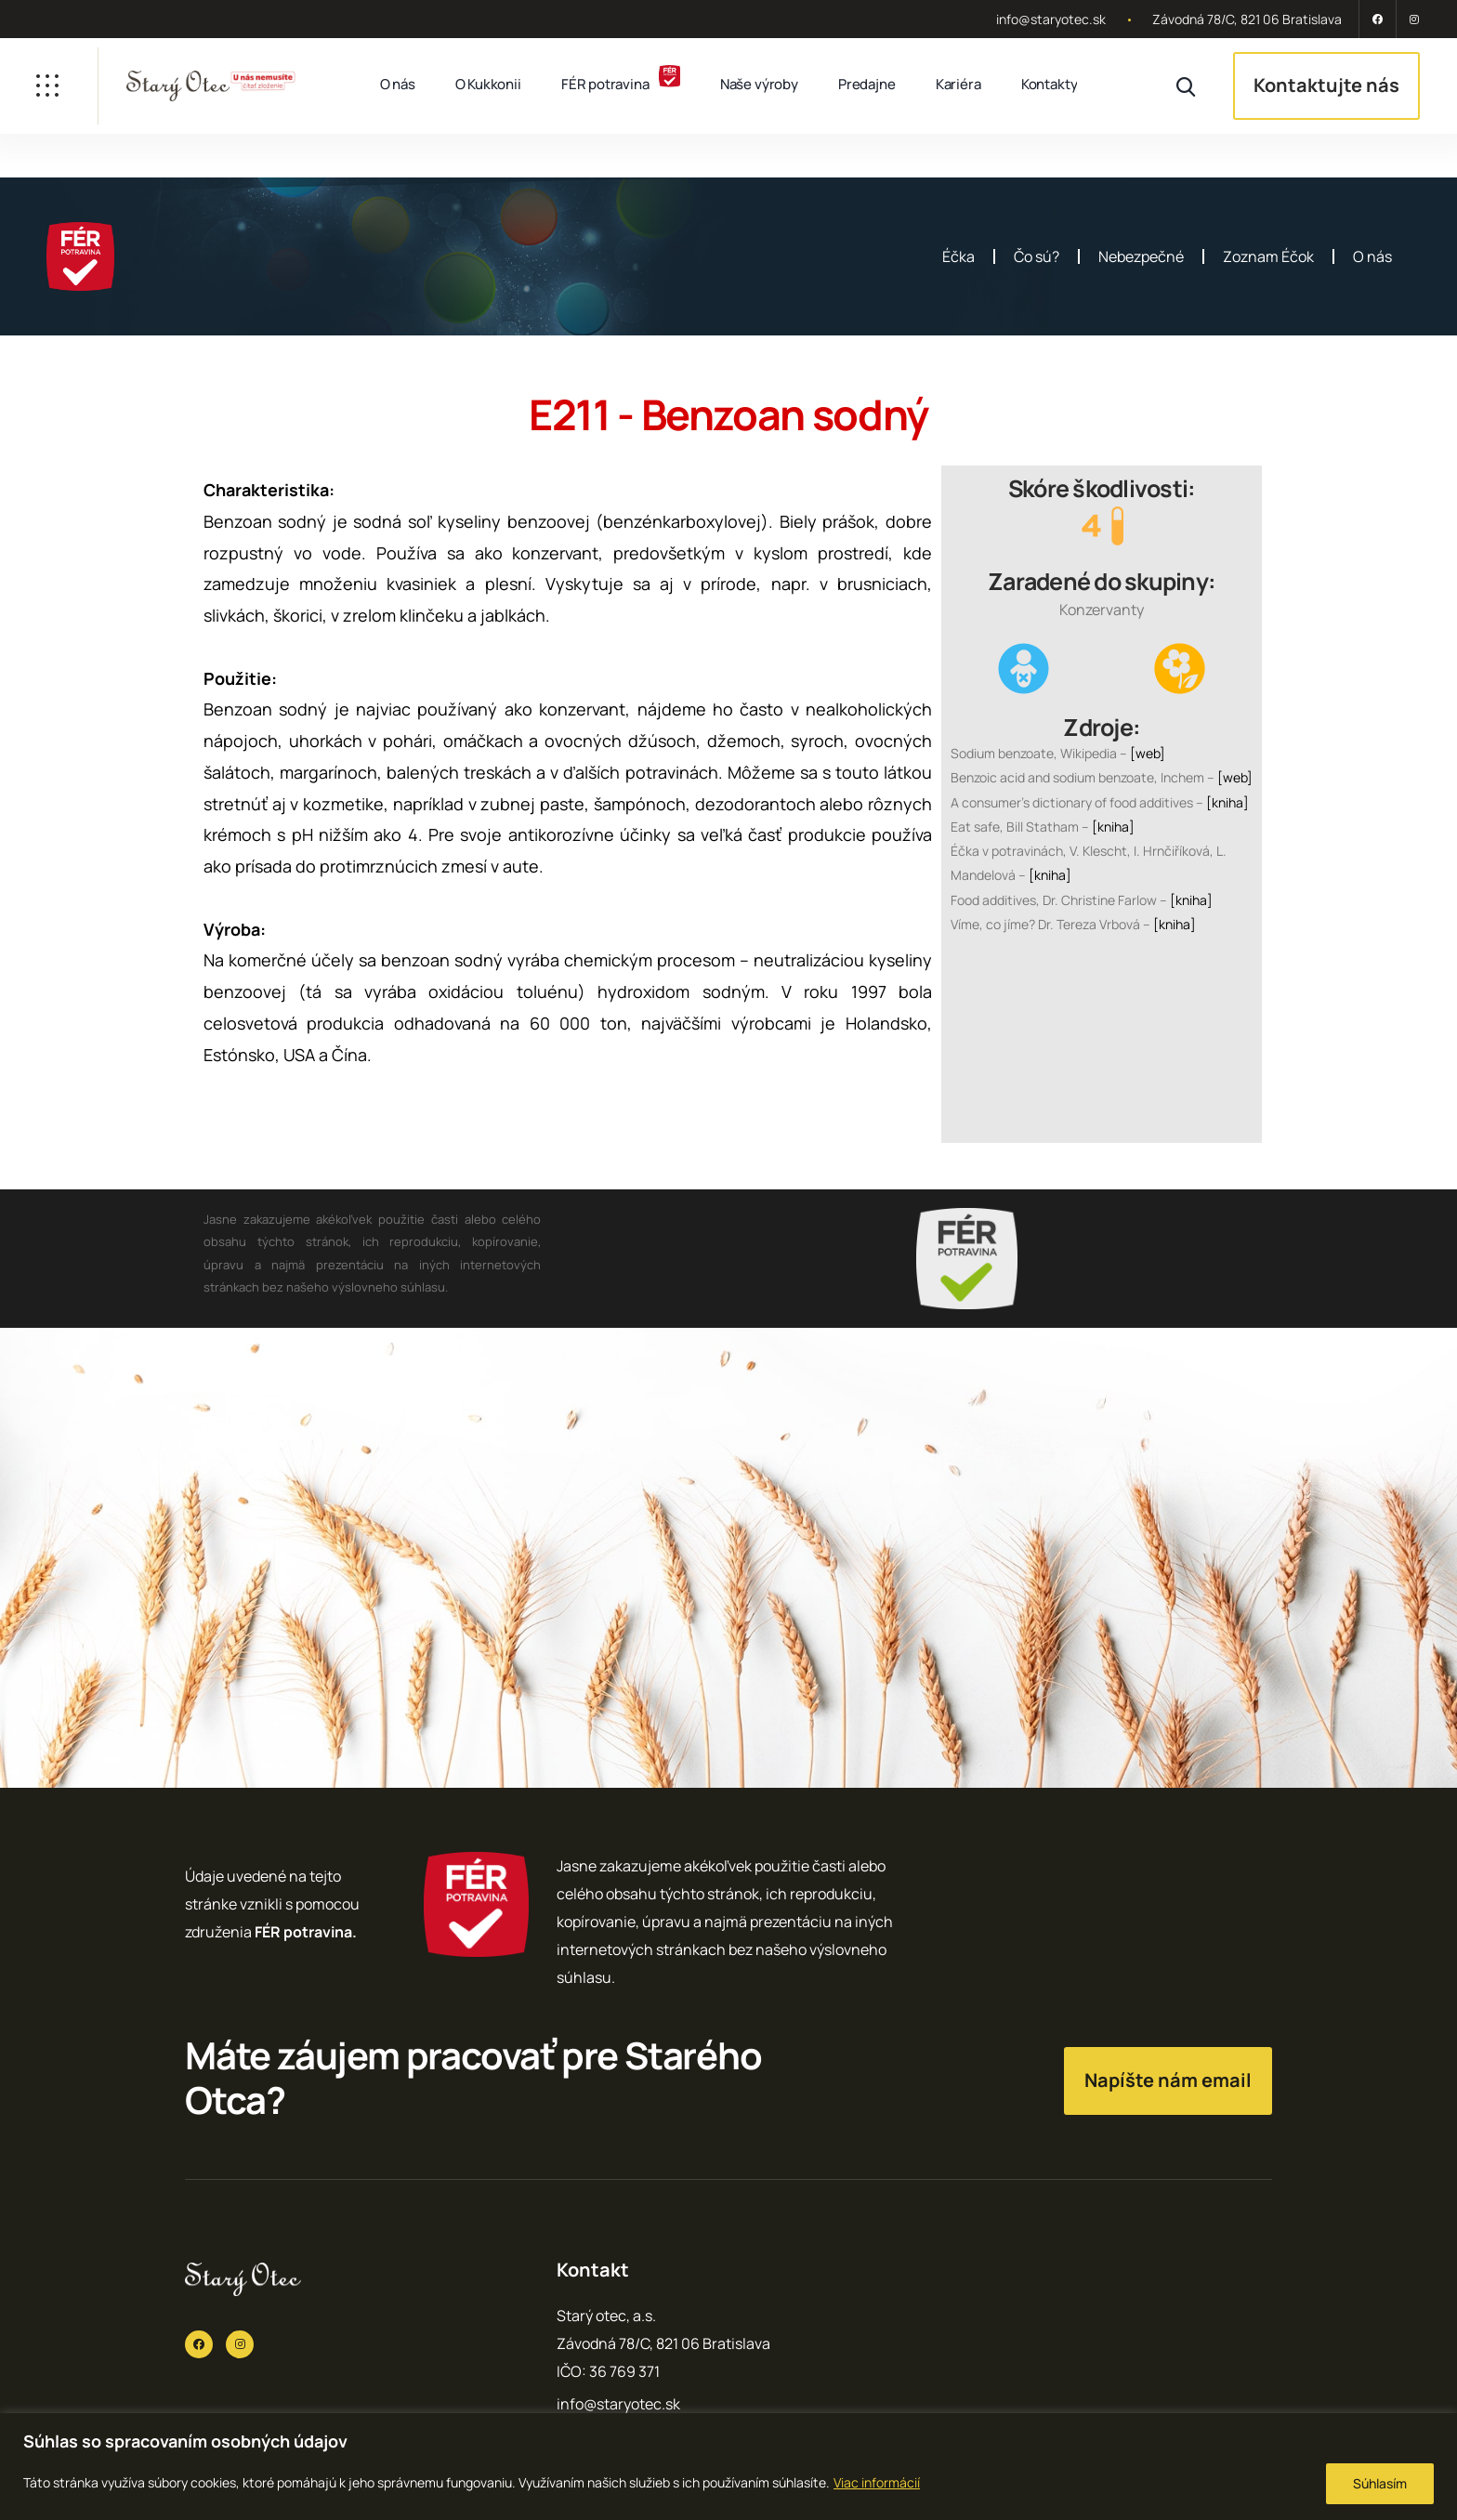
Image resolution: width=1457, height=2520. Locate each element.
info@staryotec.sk (1051, 19)
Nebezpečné (1141, 256)
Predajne (867, 84)
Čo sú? (1036, 256)
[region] (728, 2466)
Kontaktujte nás (1326, 85)
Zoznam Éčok (1268, 256)
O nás (397, 84)
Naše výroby (759, 84)
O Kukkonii (488, 84)
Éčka (958, 256)
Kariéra (958, 84)
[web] (1147, 753)
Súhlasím (1380, 2483)
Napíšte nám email (1168, 2080)
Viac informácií (877, 2482)
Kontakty (1049, 84)
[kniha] (1227, 802)
